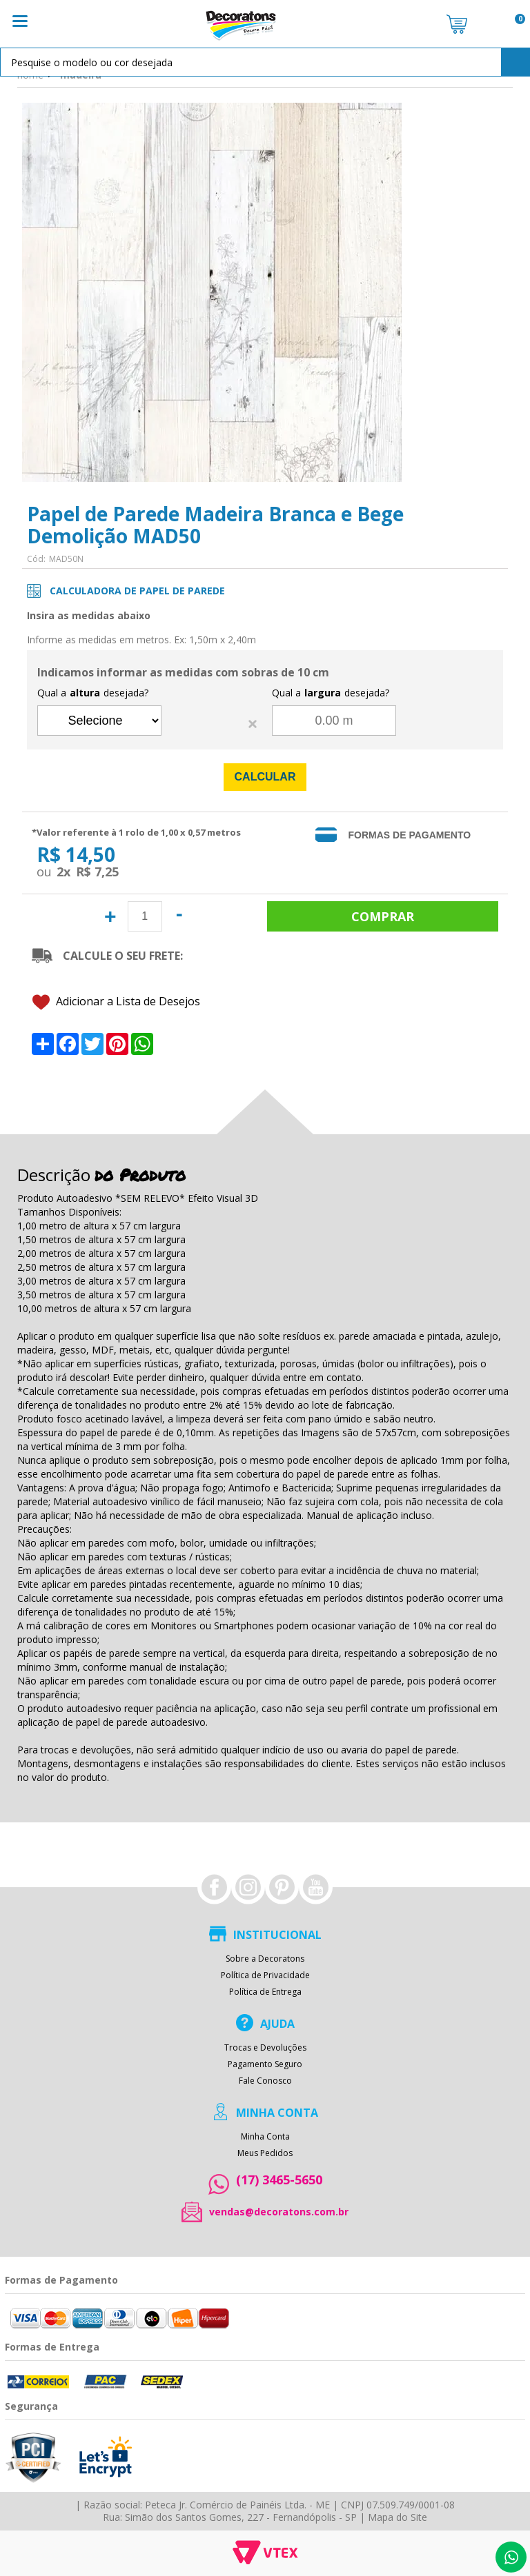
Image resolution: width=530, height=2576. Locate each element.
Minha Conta (265, 2137)
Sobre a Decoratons (265, 1959)
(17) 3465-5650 (279, 2179)
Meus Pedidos (265, 2153)
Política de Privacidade (265, 1975)
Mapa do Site (397, 2517)
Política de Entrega (265, 1992)
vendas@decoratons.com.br (279, 2212)
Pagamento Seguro (265, 2064)
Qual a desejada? (92, 692)
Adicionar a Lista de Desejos (116, 1002)
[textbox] (265, 62)
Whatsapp (511, 2557)
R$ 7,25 (97, 871)
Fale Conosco (265, 2081)
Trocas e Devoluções (265, 2048)
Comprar (382, 916)
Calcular (265, 777)
